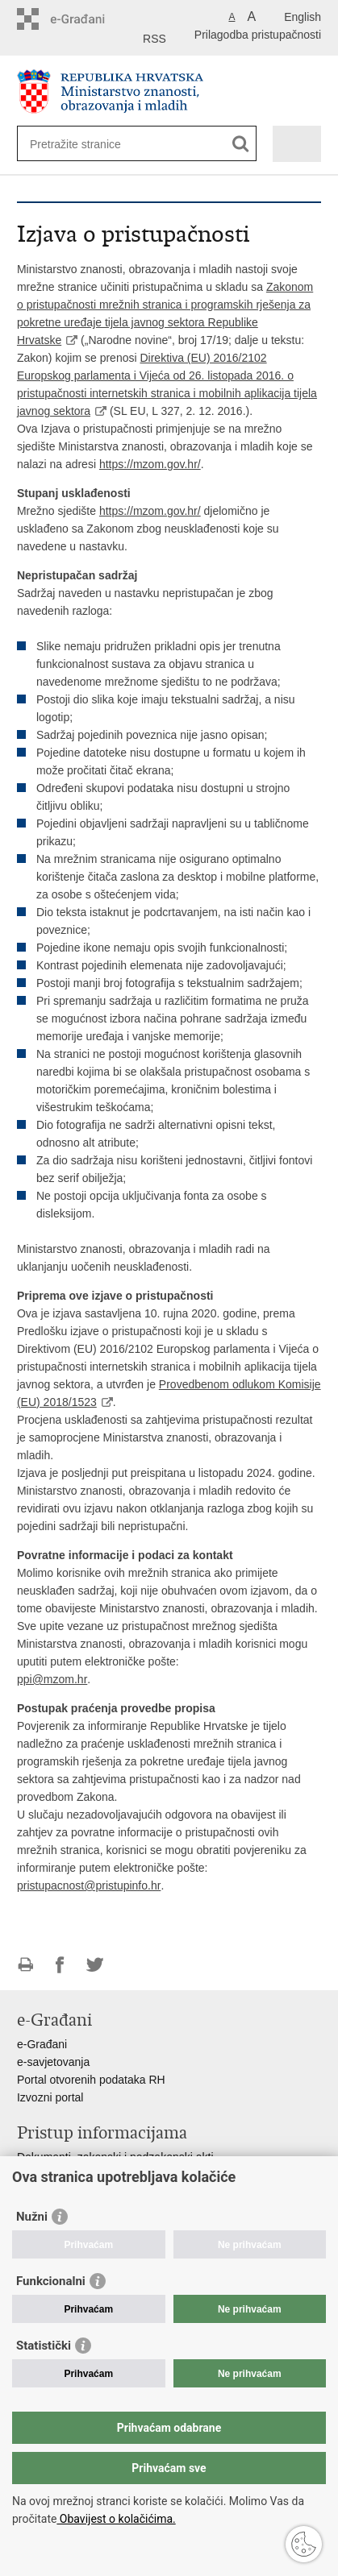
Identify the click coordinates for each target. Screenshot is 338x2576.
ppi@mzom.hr (52, 1679)
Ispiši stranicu (25, 1964)
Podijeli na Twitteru (94, 1964)
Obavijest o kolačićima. (115, 2518)
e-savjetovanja (53, 2061)
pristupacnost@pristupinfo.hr (89, 1885)
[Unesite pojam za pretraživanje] (88, 144)
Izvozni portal (50, 2097)
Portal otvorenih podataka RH (91, 2079)
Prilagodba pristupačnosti (257, 34)
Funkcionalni (51, 2281)
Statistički (43, 2345)
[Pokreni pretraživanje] (240, 143)
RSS (154, 38)
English (302, 16)
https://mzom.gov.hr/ (150, 464)
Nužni (32, 2216)
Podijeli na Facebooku (60, 1964)
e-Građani (42, 2044)
